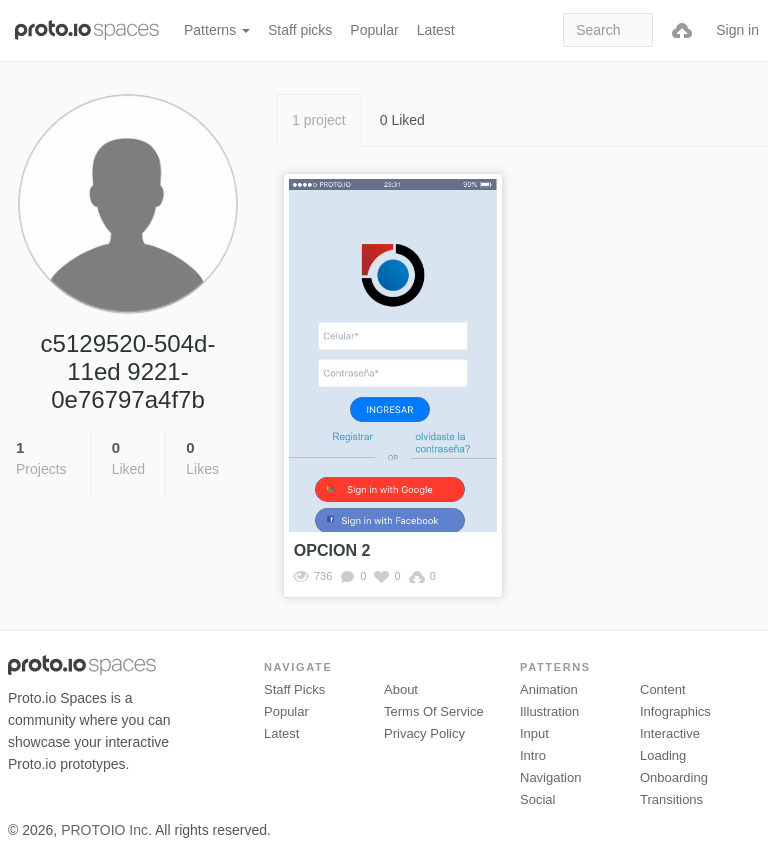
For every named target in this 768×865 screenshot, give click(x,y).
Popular (374, 30)
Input (534, 733)
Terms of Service (434, 711)
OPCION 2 (332, 550)
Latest (436, 30)
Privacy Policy (424, 733)
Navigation (550, 777)
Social (537, 799)
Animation (549, 689)
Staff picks (300, 30)
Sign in (737, 30)
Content (663, 689)
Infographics (675, 711)
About (401, 689)
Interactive (670, 733)
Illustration (549, 711)
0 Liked (402, 120)
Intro (533, 755)
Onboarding (674, 777)
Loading (663, 755)
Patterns (217, 30)
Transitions (671, 799)
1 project (319, 120)
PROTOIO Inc (104, 830)
